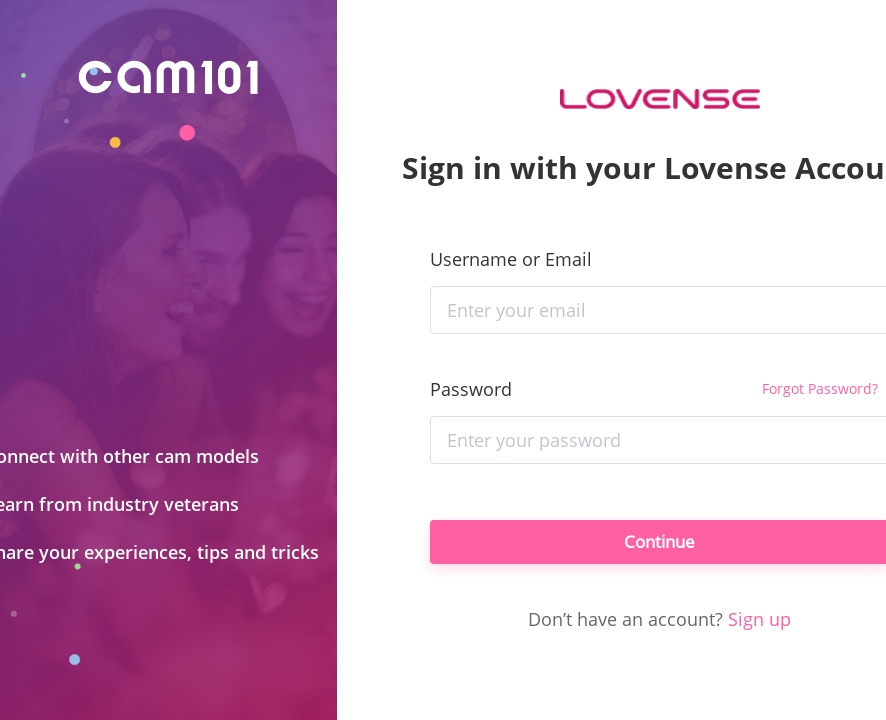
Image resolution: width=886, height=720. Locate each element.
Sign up (759, 623)
